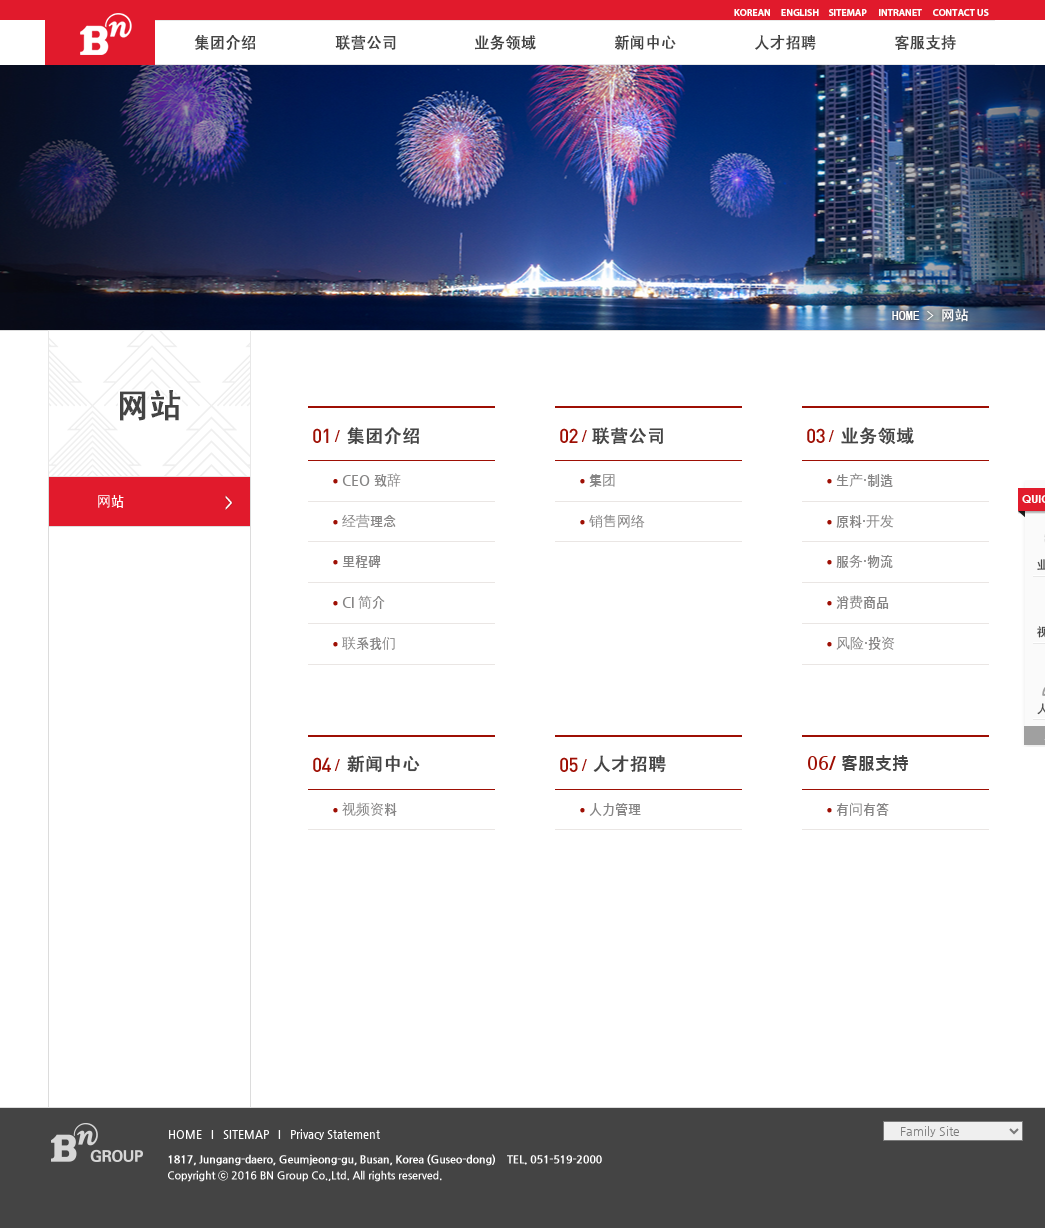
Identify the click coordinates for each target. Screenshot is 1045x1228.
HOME (185, 1134)
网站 (110, 501)
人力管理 (615, 809)
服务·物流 (864, 561)
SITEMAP (246, 1134)
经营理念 (369, 521)
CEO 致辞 (371, 480)
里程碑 (361, 561)
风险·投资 (865, 643)
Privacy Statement (335, 1134)
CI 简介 (363, 602)
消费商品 (862, 602)
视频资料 (369, 809)
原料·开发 (865, 521)
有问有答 (862, 809)
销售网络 (617, 521)
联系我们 (369, 643)
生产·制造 (864, 480)
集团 (602, 480)
